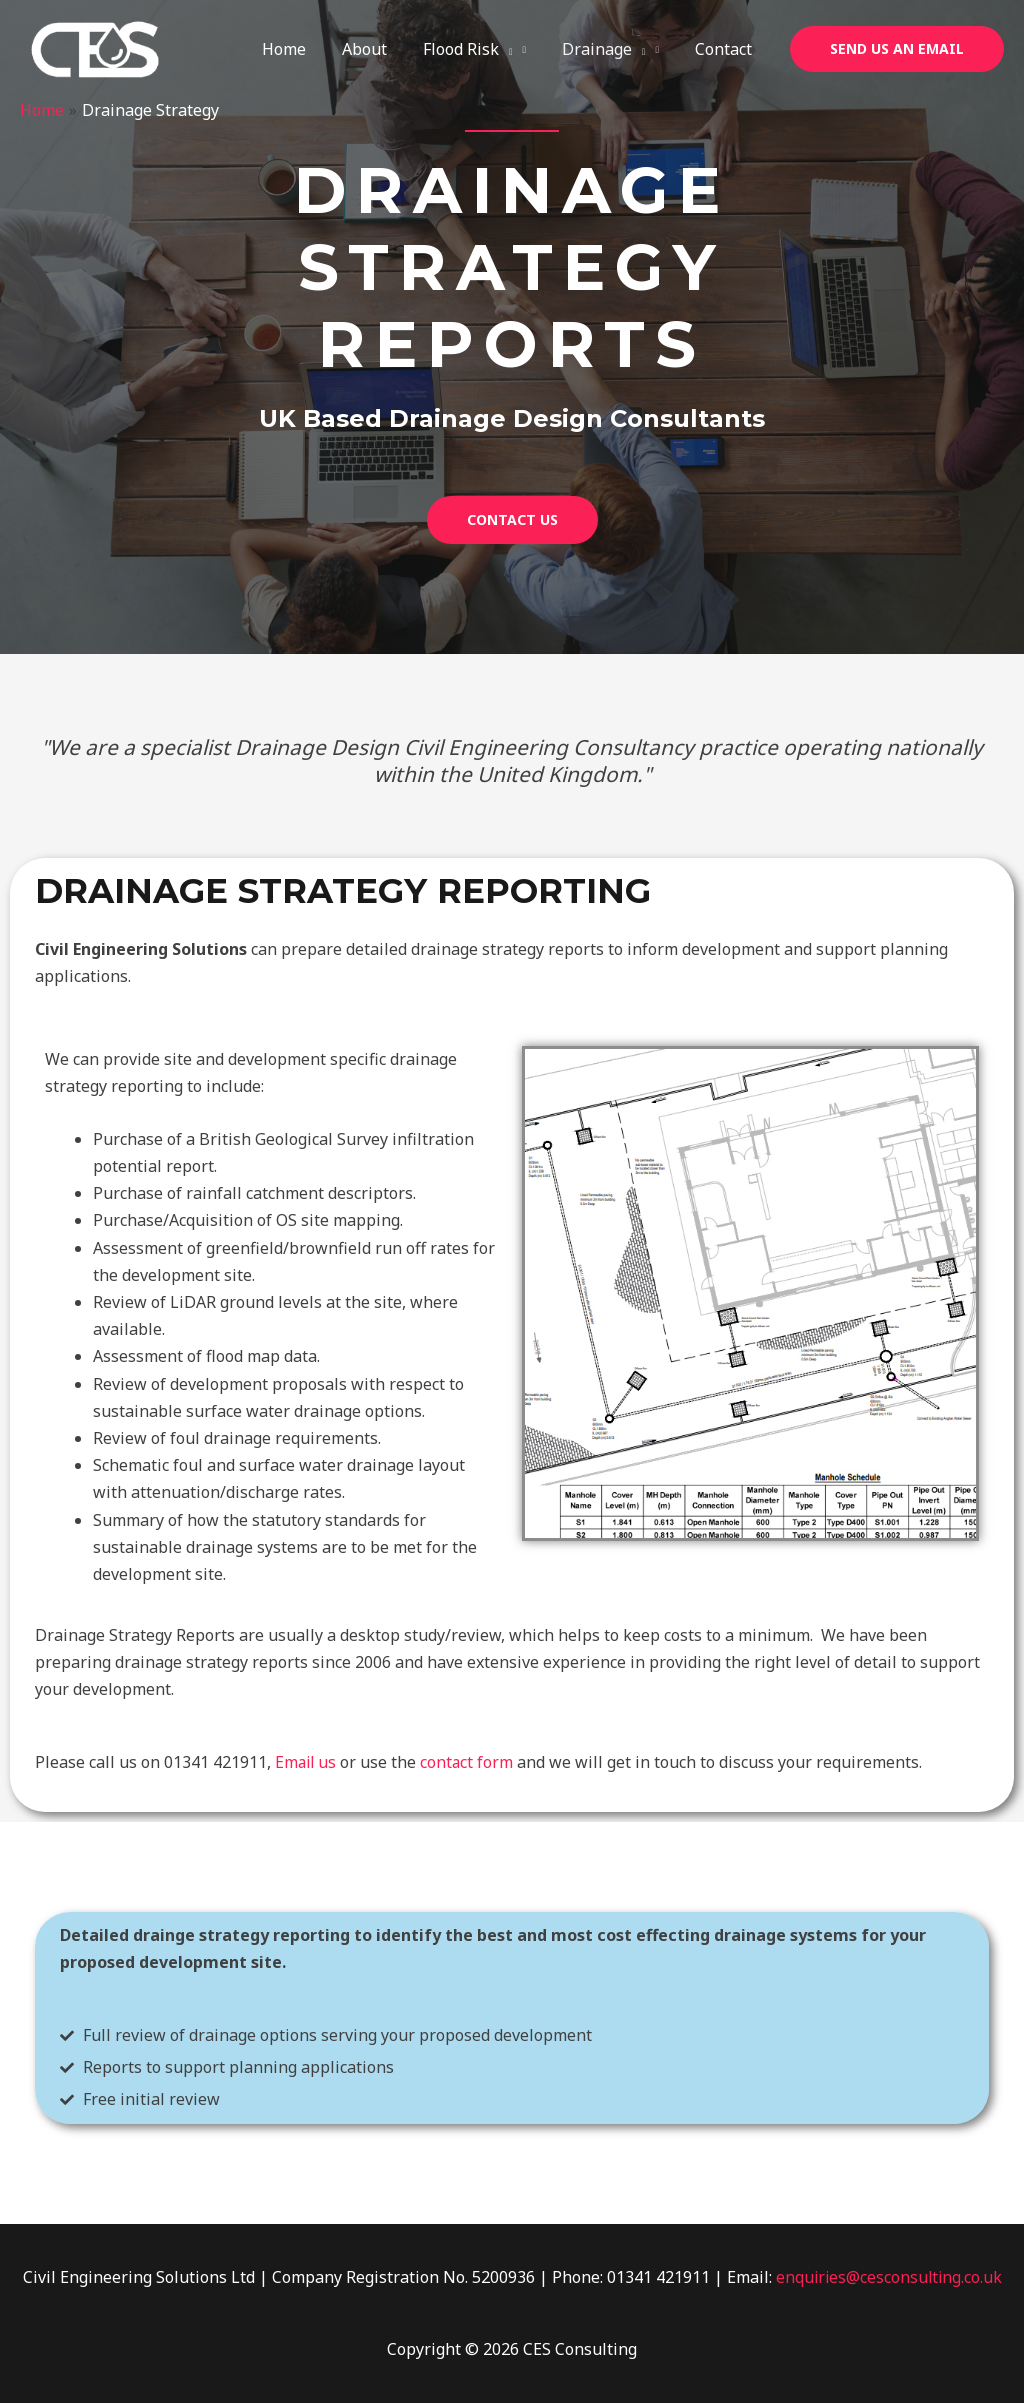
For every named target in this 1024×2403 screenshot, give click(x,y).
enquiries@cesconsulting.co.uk (889, 2277)
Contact (725, 49)
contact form (470, 1762)
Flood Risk (478, 49)
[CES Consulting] (95, 48)
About (378, 49)
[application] (516, 49)
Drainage (610, 49)
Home (302, 49)
